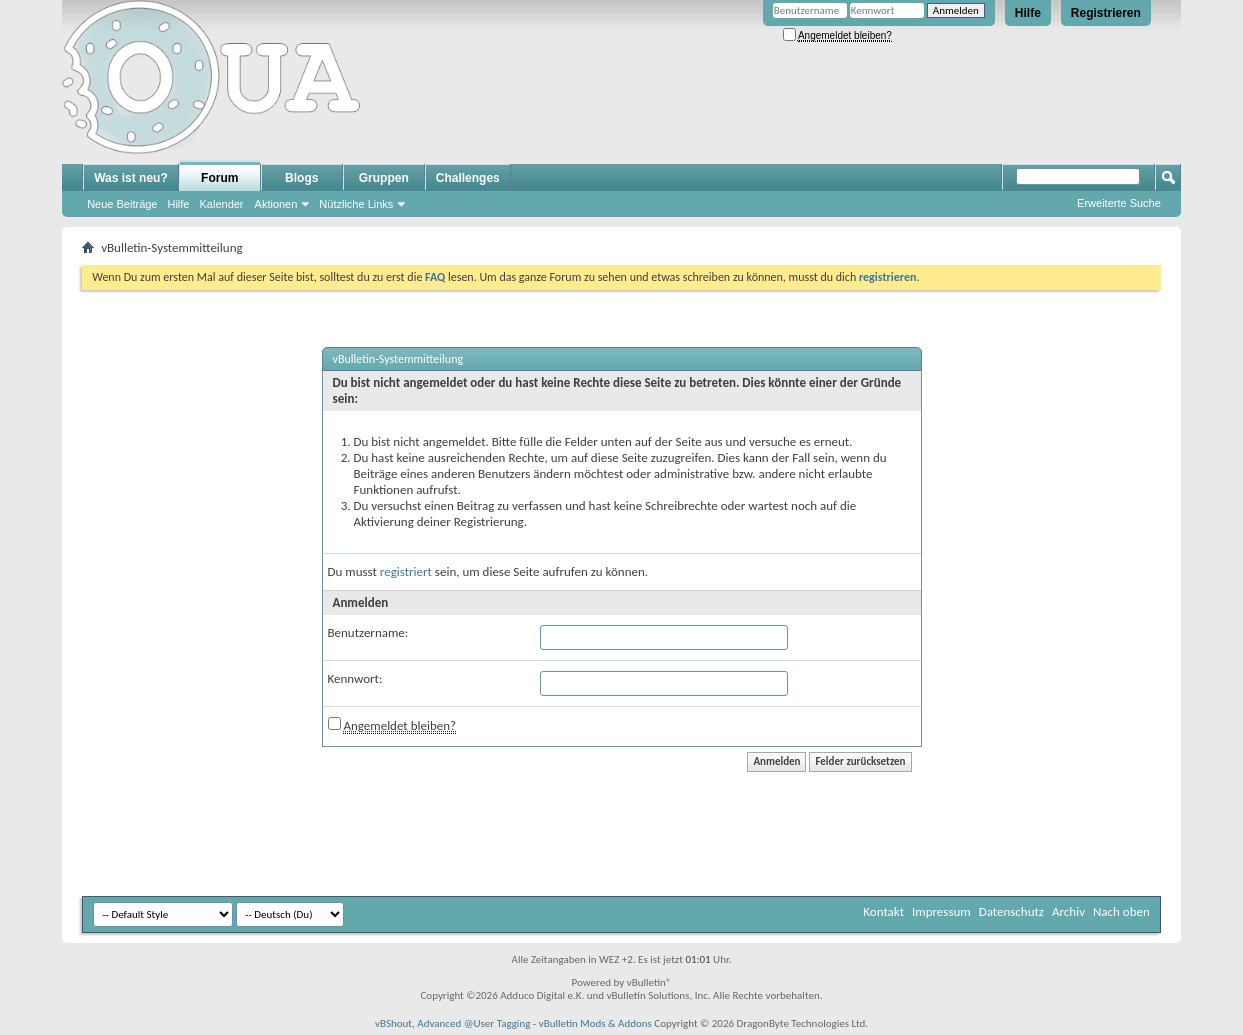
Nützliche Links (356, 204)
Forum (219, 178)
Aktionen (276, 204)
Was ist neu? (131, 178)
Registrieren (1106, 13)
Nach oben (1121, 911)
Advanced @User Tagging (473, 1023)
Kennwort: (355, 678)
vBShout (393, 1023)
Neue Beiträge (122, 204)
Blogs (301, 178)
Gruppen (384, 178)
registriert (406, 571)
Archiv (1068, 911)
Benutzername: (368, 632)
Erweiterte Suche (1119, 203)
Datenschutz (1011, 911)
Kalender (222, 204)
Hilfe (1028, 13)
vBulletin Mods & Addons (595, 1023)
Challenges (468, 178)
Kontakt (883, 911)
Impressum (941, 911)
